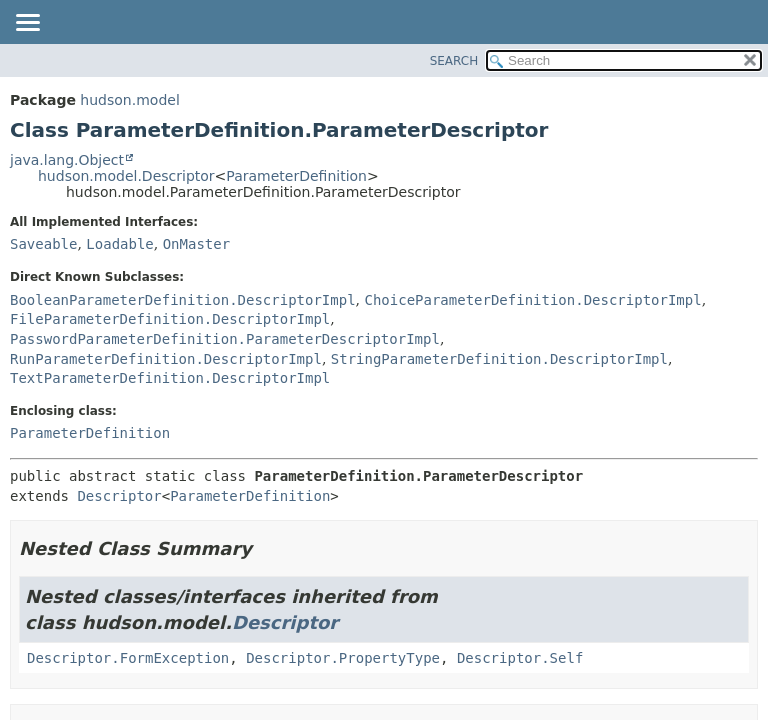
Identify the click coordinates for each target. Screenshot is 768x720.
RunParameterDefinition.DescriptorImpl (166, 359)
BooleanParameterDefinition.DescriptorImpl (183, 300)
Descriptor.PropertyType (343, 658)
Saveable (43, 244)
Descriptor (119, 496)
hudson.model (129, 100)
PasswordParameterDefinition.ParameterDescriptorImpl (225, 339)
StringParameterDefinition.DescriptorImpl (499, 359)
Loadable (119, 244)
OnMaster (196, 244)
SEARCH (454, 61)
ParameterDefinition (296, 176)
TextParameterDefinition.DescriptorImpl (170, 378)
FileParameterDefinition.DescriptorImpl (170, 319)
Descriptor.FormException (128, 658)
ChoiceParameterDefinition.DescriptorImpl (532, 300)
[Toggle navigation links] (27, 24)
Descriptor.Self (520, 658)
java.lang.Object (67, 160)
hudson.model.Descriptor (126, 176)
